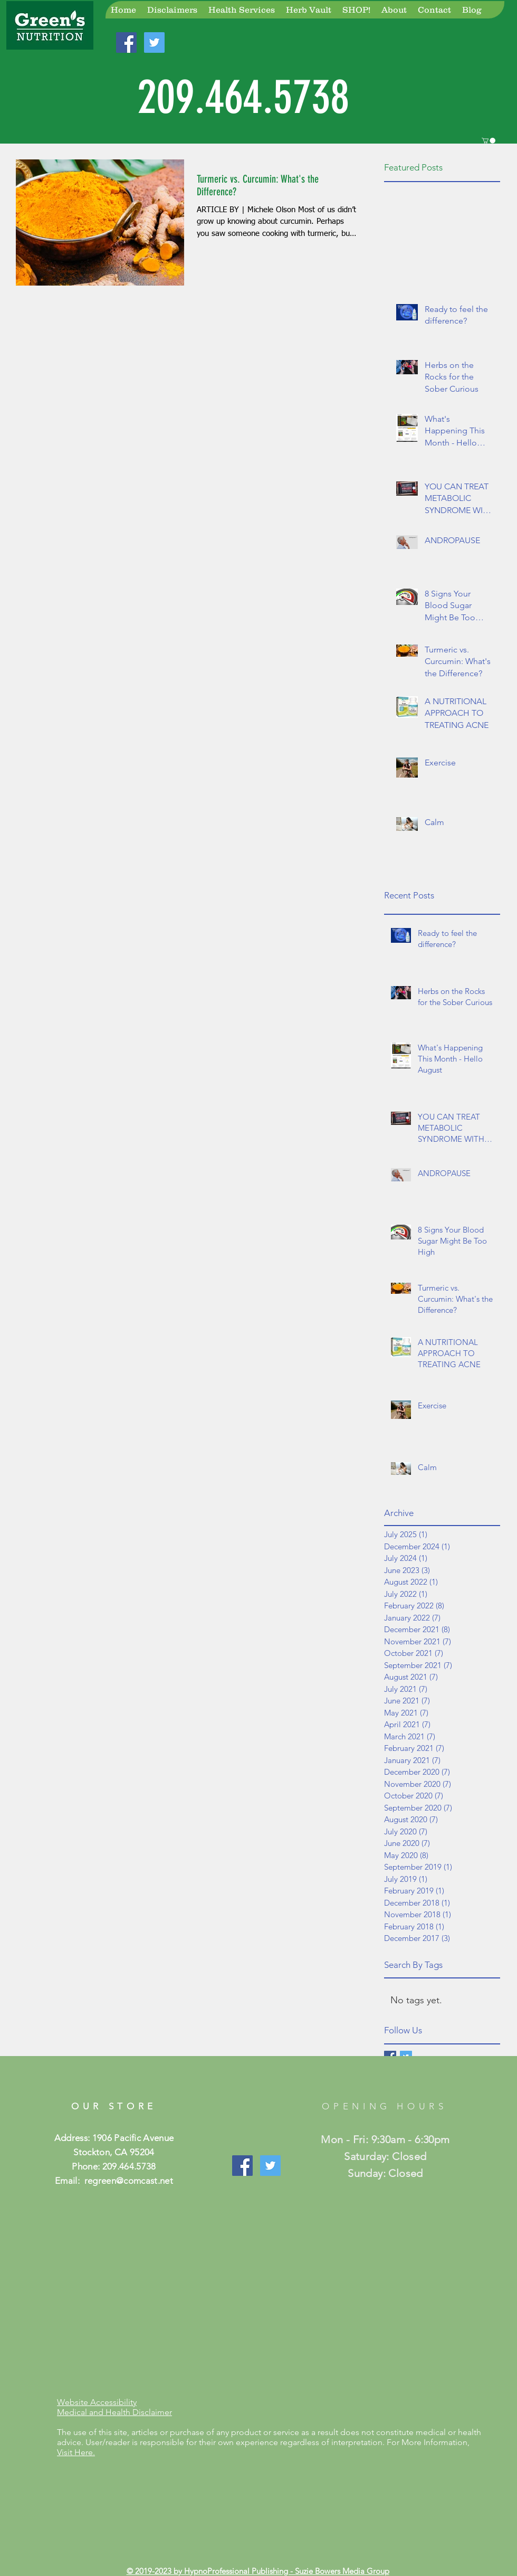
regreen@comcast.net (128, 2180)
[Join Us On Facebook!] (126, 42)
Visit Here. (76, 2452)
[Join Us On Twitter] (270, 2165)
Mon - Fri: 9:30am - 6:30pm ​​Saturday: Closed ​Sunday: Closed (385, 2156)
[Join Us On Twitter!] (154, 42)
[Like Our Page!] (242, 2165)
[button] (488, 141)
